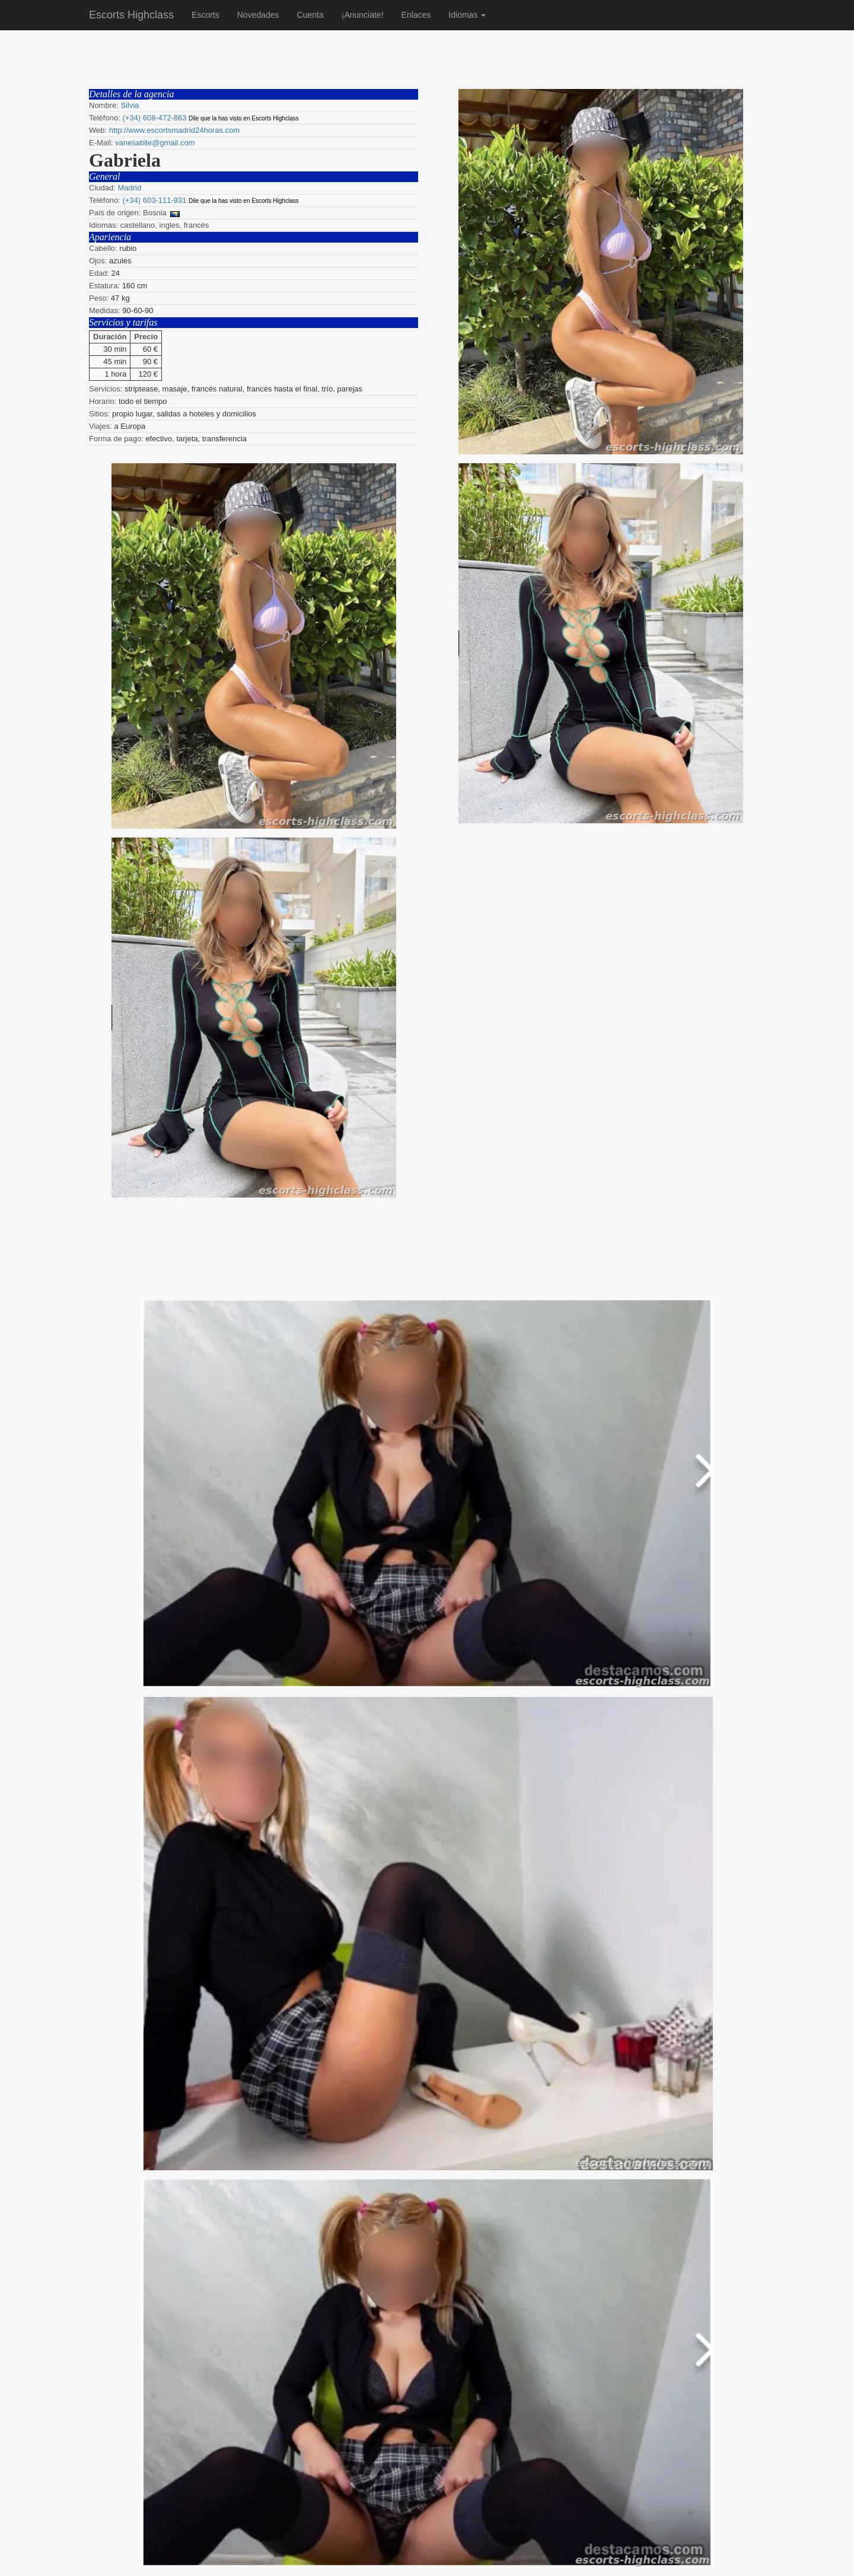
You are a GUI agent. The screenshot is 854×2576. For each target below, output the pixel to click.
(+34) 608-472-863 (154, 117)
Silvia (129, 105)
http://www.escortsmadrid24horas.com (174, 130)
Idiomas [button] (467, 15)
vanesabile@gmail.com (155, 142)
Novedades (258, 15)
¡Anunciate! (363, 15)
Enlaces (416, 15)
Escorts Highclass (131, 15)
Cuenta (310, 15)
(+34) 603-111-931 (154, 200)
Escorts (205, 15)
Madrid (129, 187)
